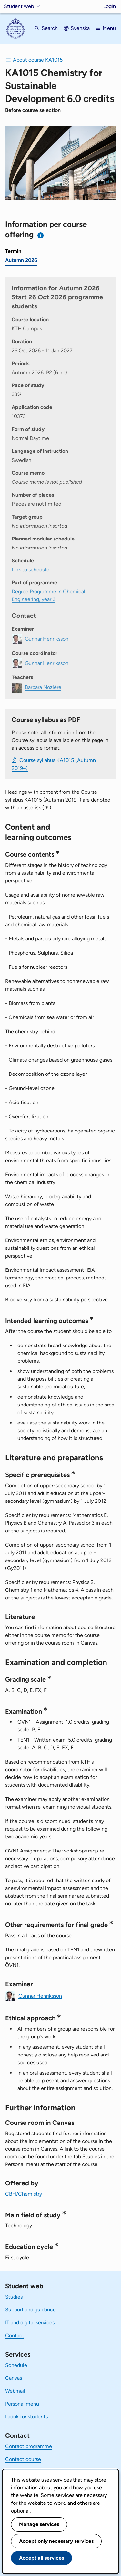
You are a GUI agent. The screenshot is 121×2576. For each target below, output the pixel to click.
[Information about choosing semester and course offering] (40, 235)
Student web (19, 6)
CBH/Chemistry (23, 2194)
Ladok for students (26, 2417)
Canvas (13, 2378)
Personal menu (22, 2404)
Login (109, 6)
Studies (14, 2297)
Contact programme (28, 2446)
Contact (14, 2335)
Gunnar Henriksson (40, 1995)
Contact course (23, 2459)
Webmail (15, 2391)
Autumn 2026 (21, 260)
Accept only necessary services (56, 2541)
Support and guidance (30, 2310)
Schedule (16, 2365)
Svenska (80, 28)
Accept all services (41, 2558)
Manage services (39, 2524)
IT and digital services (30, 2322)
